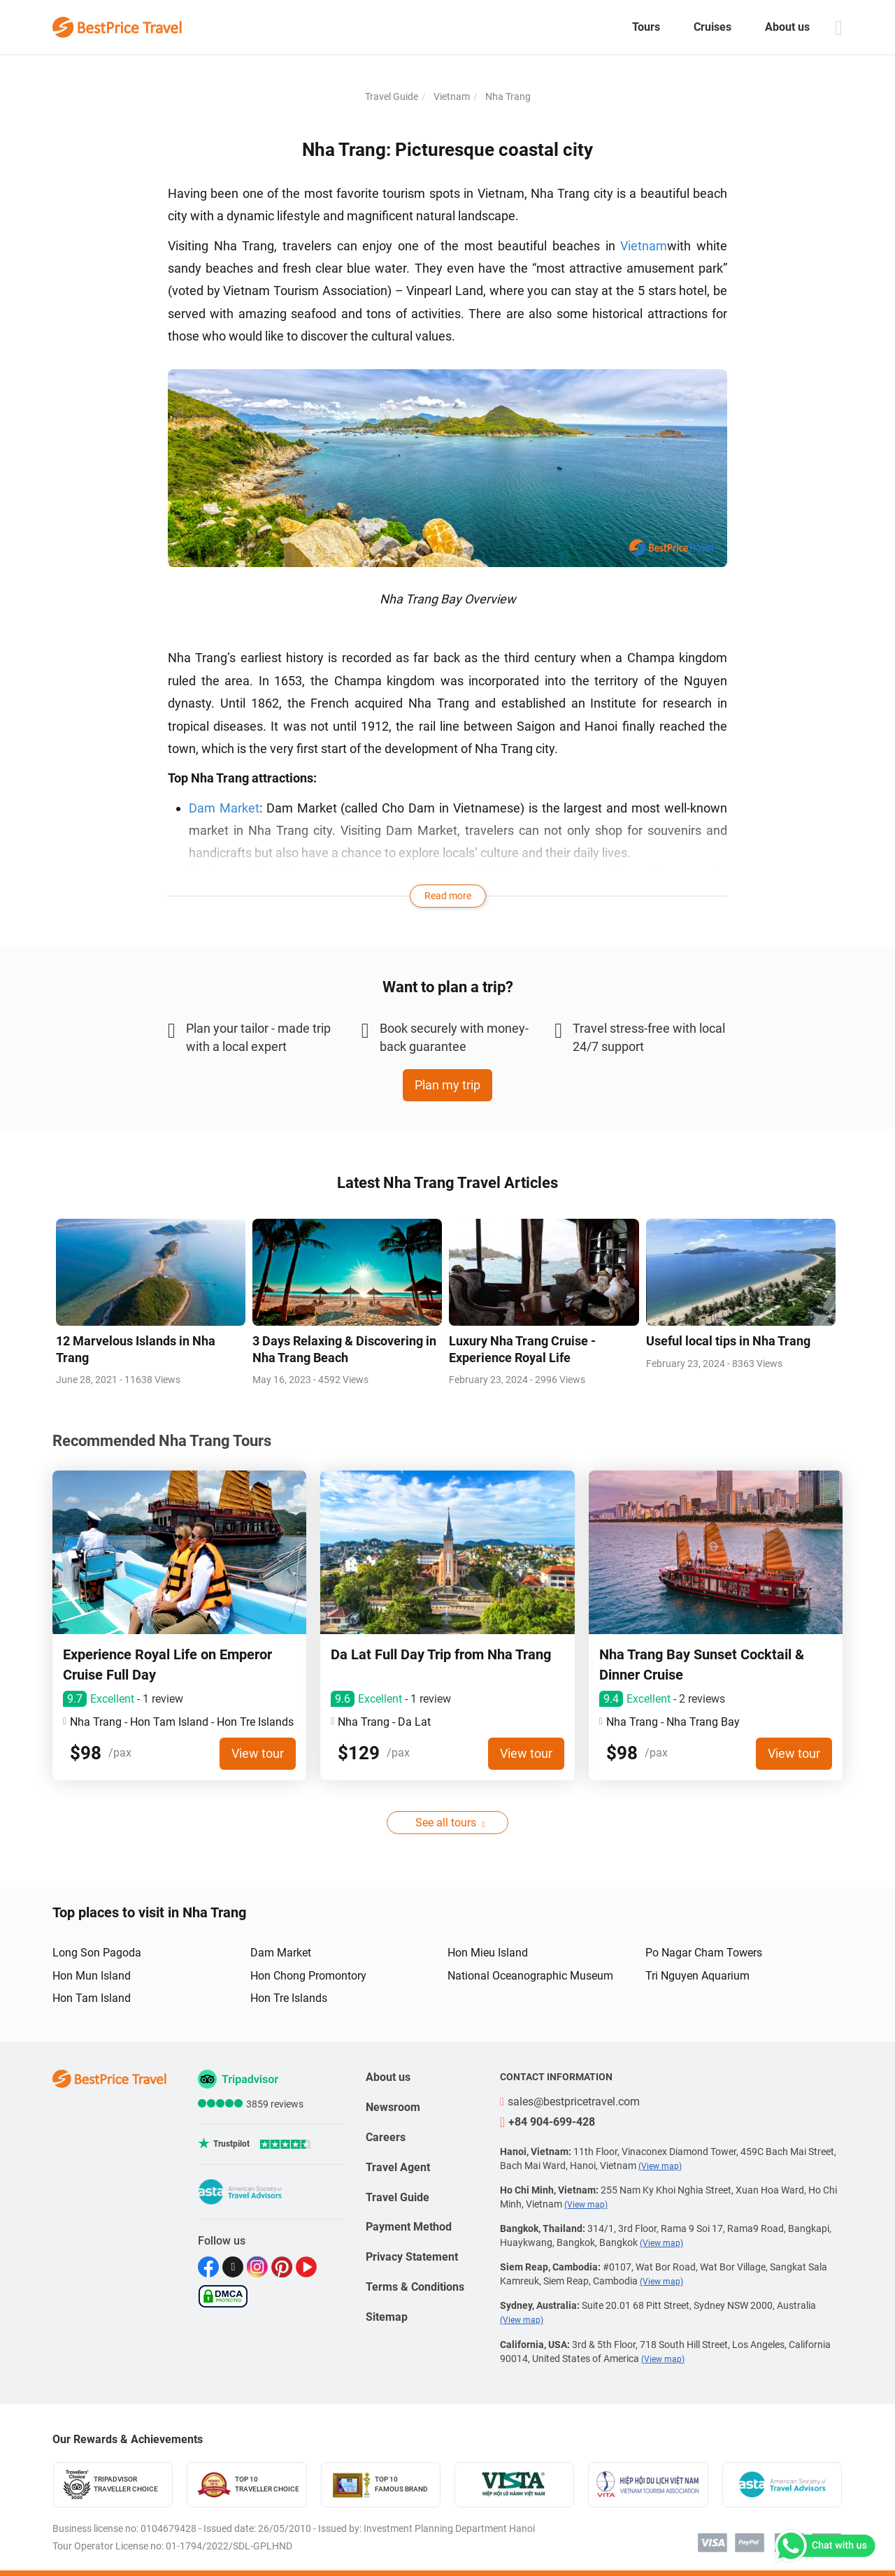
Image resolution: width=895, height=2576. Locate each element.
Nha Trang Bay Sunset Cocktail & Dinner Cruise (701, 1664)
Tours (646, 27)
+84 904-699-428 (547, 2122)
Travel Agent (398, 2167)
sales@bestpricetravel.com (570, 2101)
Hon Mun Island (91, 1975)
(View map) (660, 2166)
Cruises (712, 27)
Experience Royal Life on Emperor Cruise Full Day (167, 1664)
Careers (386, 2137)
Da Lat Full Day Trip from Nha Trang (441, 1654)
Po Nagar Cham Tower (255, 875)
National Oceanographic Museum (530, 1975)
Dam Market (224, 808)
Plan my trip (447, 1085)
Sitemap (387, 2317)
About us (787, 27)
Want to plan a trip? (447, 987)
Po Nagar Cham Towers (703, 1952)
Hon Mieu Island (488, 1952)
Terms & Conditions (415, 2287)
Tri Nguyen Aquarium (697, 1975)
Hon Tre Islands (288, 1998)
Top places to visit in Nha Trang (149, 1912)
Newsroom (393, 2107)
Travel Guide (391, 96)
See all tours (445, 1822)
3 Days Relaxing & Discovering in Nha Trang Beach (344, 1348)
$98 (85, 1753)
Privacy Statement (412, 2256)
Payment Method (409, 2226)
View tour (257, 1753)
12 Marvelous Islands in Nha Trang (135, 1348)
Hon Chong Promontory (308, 1975)
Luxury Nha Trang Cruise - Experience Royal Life (522, 1348)
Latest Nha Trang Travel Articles (447, 1183)
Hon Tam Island (91, 1998)
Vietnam (450, 96)
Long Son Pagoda (96, 1952)
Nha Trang (507, 96)
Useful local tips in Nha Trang (728, 1340)
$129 (359, 1753)
